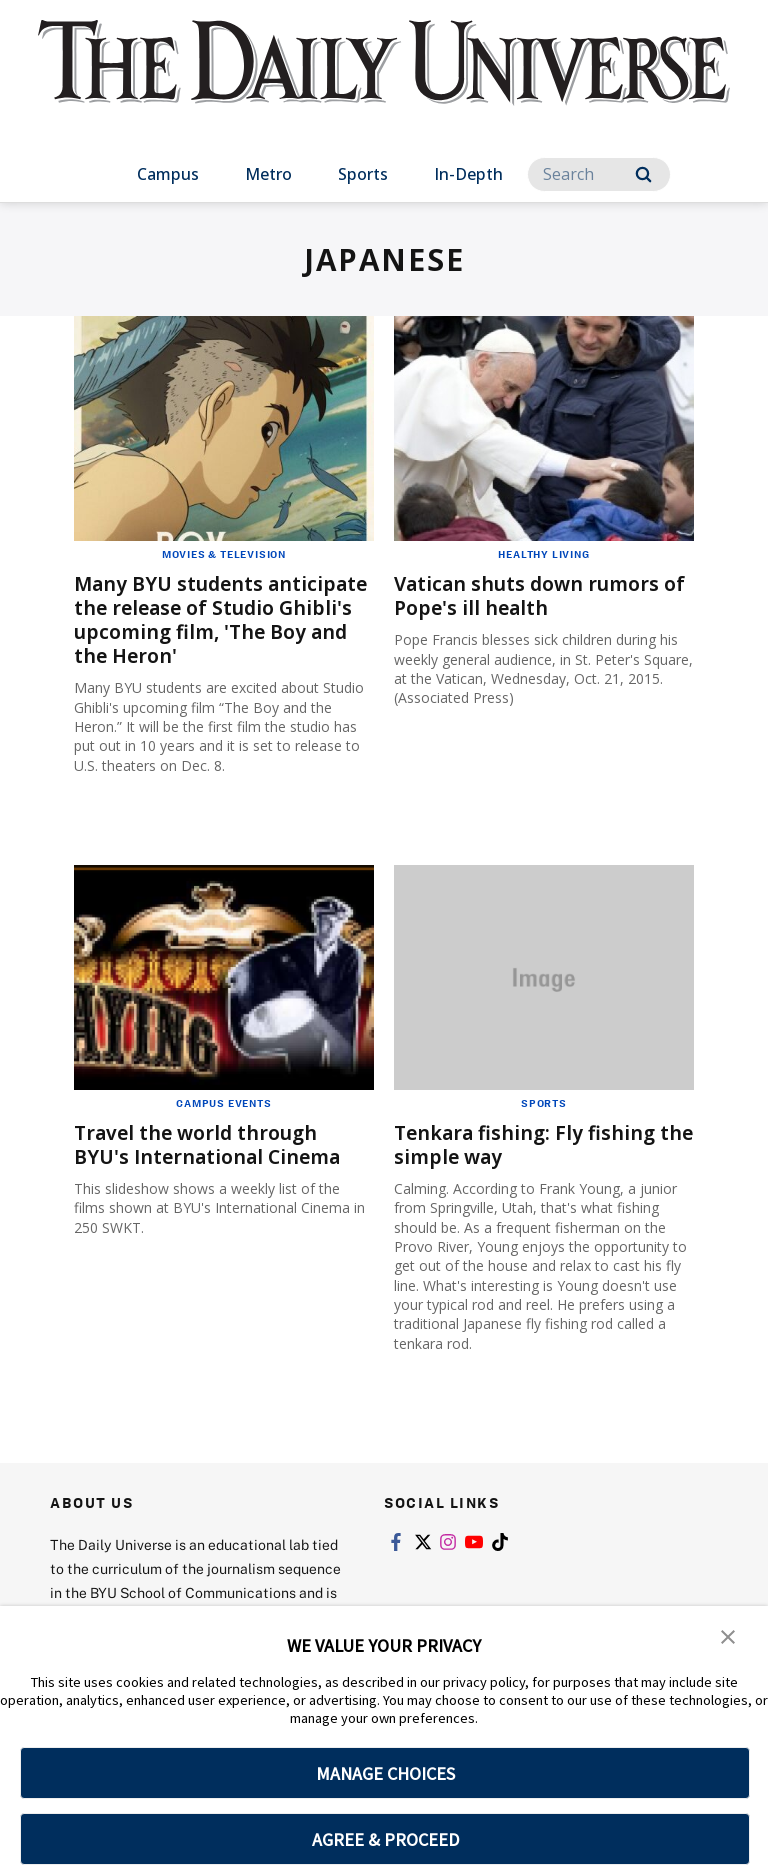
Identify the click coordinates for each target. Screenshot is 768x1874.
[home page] (383, 80)
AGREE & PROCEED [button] (385, 1839)
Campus (168, 174)
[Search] (599, 174)
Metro (268, 174)
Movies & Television (224, 554)
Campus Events (223, 1103)
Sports (363, 174)
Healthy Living (543, 554)
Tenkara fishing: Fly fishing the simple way (527, 1144)
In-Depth (468, 174)
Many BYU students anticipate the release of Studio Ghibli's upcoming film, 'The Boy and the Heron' (223, 619)
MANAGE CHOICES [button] (385, 1773)
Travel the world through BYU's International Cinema (212, 1144)
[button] (728, 1635)
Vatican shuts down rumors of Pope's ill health (531, 595)
